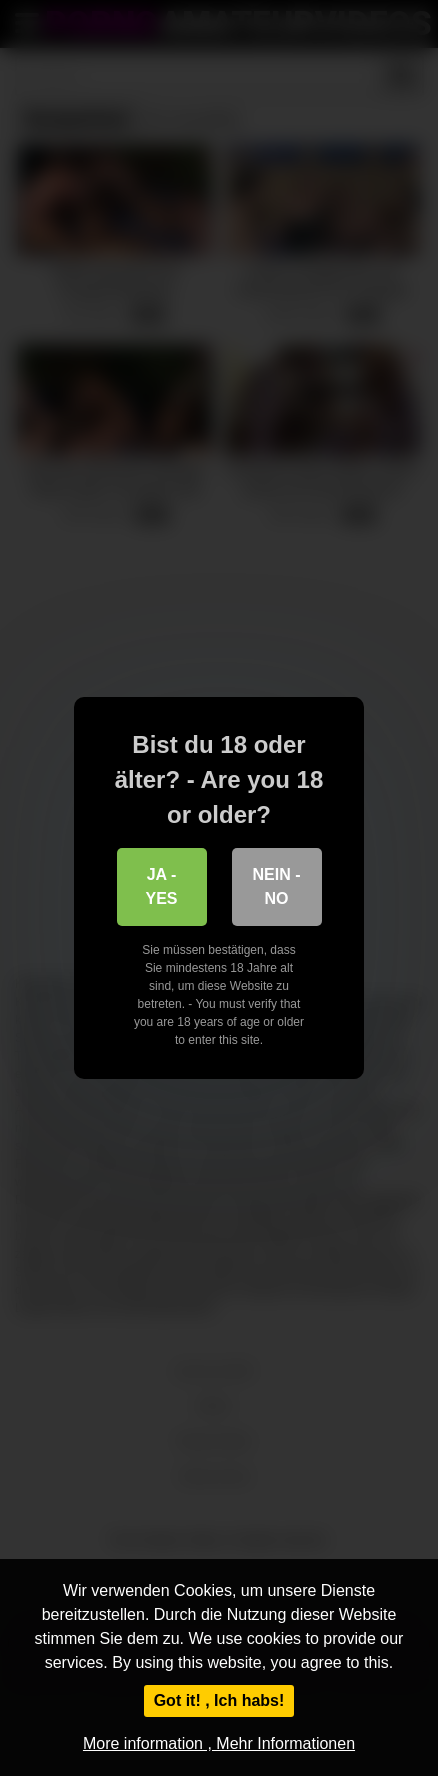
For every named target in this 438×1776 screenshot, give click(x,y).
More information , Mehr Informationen (219, 1743)
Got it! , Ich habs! (219, 1700)
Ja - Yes (161, 886)
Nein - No (277, 886)
